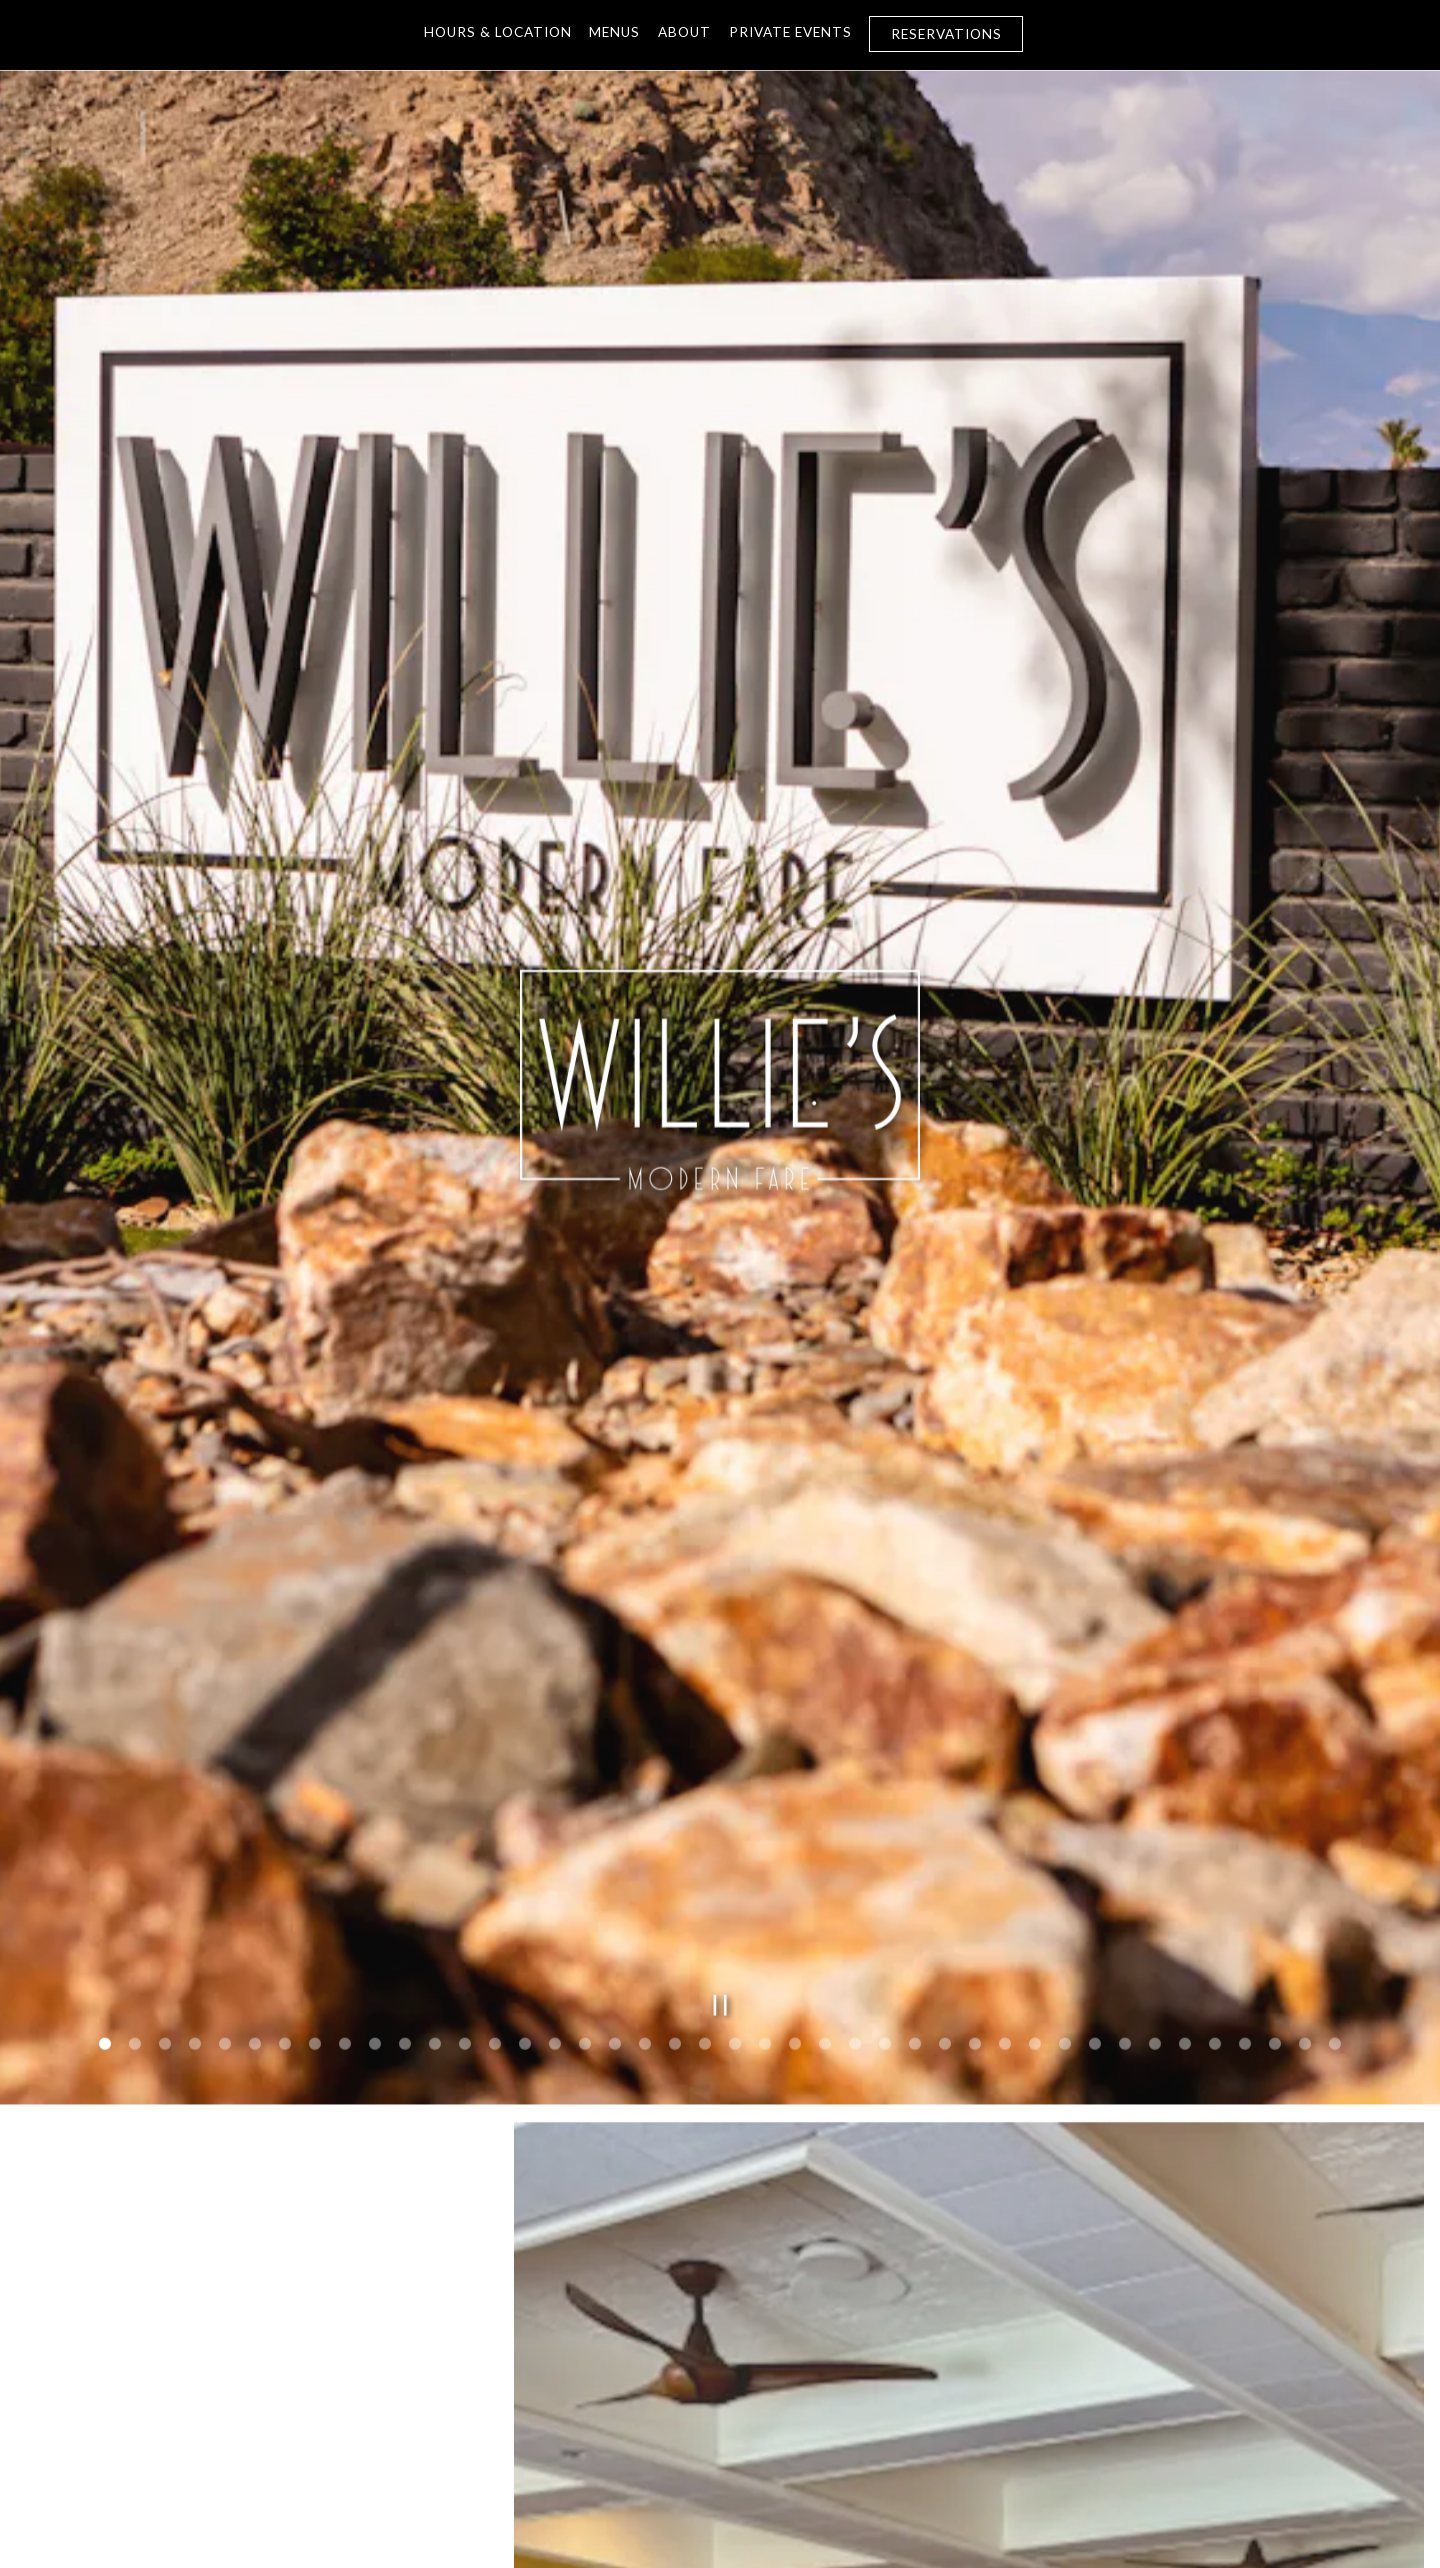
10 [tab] (375, 1657)
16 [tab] (555, 1657)
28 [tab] (915, 1657)
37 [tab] (1185, 1657)
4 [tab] (195, 1657)
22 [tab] (735, 1657)
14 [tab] (495, 1657)
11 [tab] (405, 1657)
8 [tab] (315, 1657)
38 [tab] (1215, 1657)
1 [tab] (105, 1657)
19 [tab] (645, 1657)
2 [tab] (135, 1657)
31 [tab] (1005, 1657)
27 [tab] (885, 1657)
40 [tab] (1275, 1657)
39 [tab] (1245, 1657)
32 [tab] (1035, 1657)
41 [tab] (1305, 1657)
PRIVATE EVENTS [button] (790, 32)
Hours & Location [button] (498, 32)
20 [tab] (675, 1657)
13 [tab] (465, 1657)
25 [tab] (825, 1657)
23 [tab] (765, 1657)
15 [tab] (525, 1657)
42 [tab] (1335, 1657)
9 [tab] (345, 1657)
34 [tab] (1095, 1657)
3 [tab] (165, 1657)
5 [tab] (225, 1657)
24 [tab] (795, 1657)
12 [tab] (435, 1657)
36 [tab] (1155, 1657)
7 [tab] (285, 1657)
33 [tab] (1065, 1657)
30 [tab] (975, 1657)
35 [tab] (1125, 1657)
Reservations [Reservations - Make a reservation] (946, 34)
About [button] (684, 32)
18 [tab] (615, 1657)
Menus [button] (614, 32)
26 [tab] (855, 1657)
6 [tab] (255, 1657)
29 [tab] (945, 1657)
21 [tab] (705, 1657)
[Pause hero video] (720, 1617)
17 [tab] (585, 1657)
